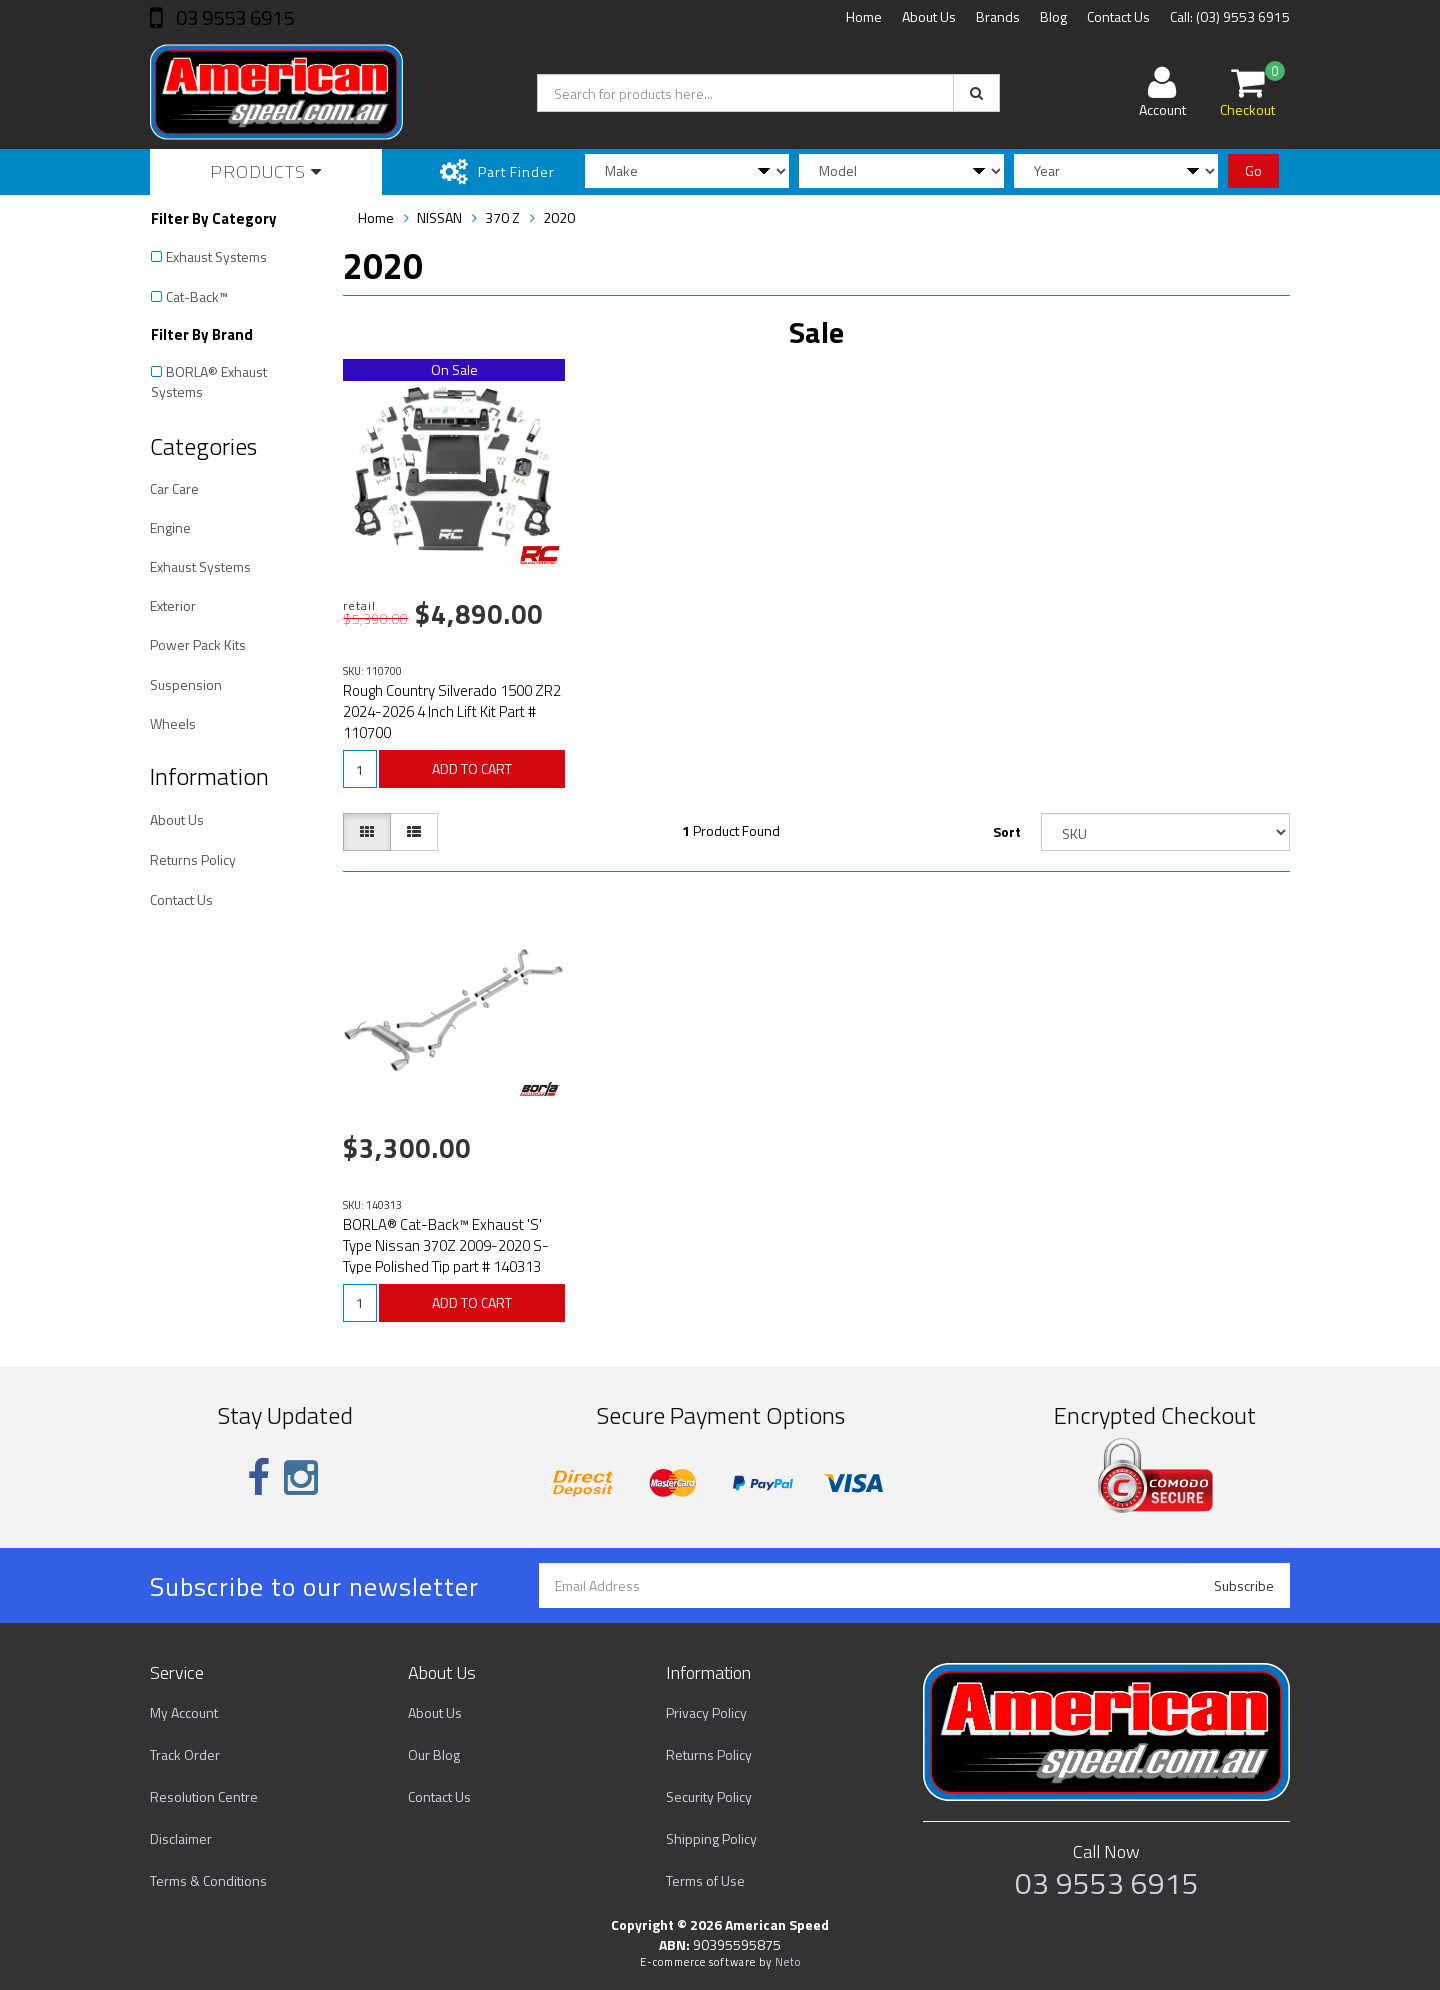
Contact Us (1118, 16)
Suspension (186, 684)
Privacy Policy (706, 1712)
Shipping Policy (711, 1838)
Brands (998, 16)
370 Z (502, 217)
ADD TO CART (472, 768)
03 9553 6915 (233, 17)
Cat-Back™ (197, 296)
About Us (929, 16)
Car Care (174, 488)
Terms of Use (705, 1880)
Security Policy (709, 1796)
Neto (788, 1962)
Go (1253, 170)
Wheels (173, 723)
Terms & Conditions (208, 1880)
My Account (184, 1712)
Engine (170, 527)
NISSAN (439, 217)
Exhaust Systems (216, 256)
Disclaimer (181, 1838)
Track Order (185, 1754)
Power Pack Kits (198, 644)
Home (864, 16)
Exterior (173, 605)
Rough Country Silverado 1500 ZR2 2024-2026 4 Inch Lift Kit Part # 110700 (452, 711)
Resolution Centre (204, 1796)
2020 (559, 217)
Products (266, 171)
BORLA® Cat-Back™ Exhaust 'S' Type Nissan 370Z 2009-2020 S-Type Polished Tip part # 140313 (446, 1245)
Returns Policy (193, 859)
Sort (1007, 831)
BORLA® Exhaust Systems (209, 381)
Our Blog (434, 1754)
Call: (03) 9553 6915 (1230, 16)
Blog (1053, 16)
